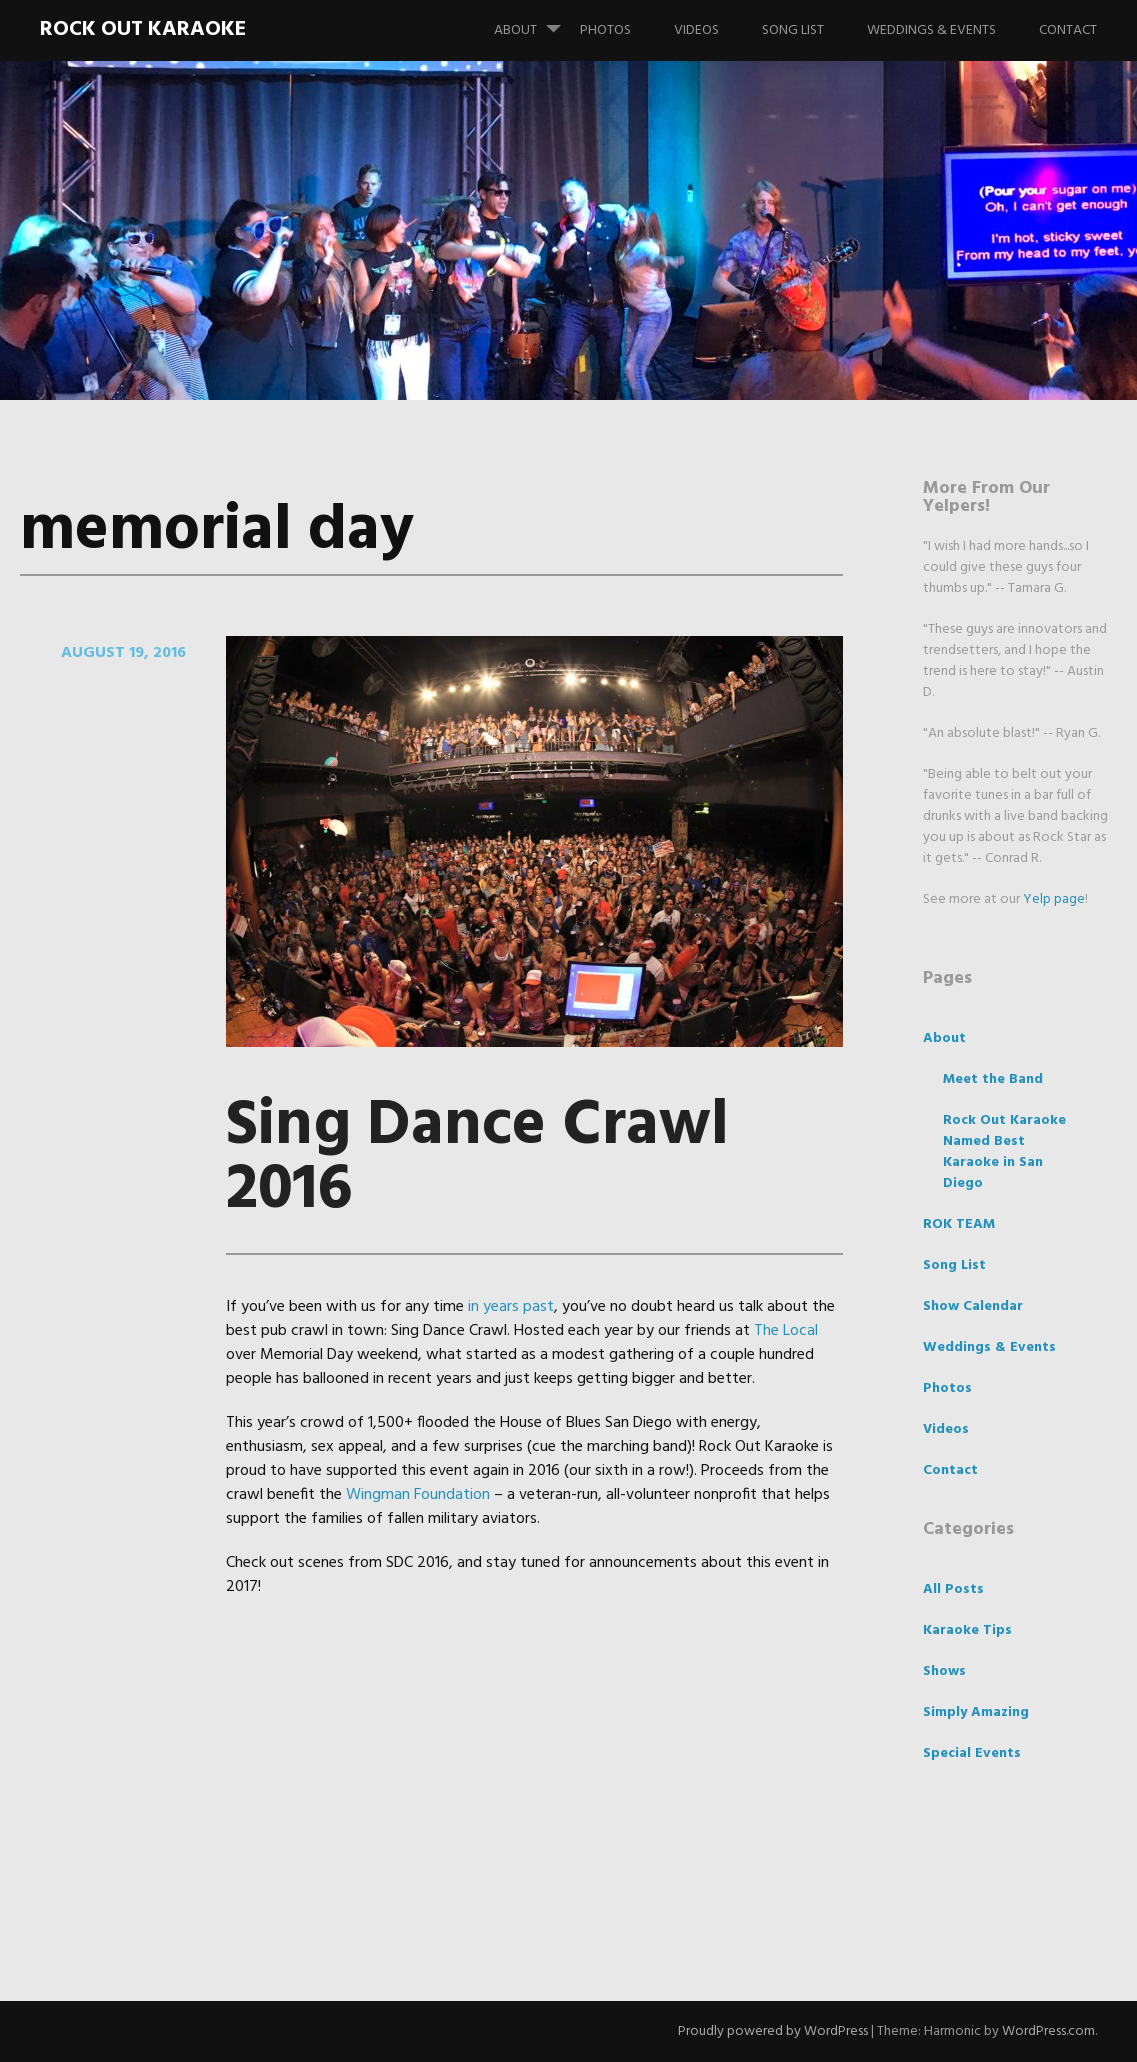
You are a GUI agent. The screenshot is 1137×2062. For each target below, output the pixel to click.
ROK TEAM (959, 1224)
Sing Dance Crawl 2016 (477, 1158)
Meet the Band (993, 1079)
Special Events (972, 1753)
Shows (944, 1671)
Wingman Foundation (418, 1495)
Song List (793, 30)
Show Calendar (973, 1306)
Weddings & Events (931, 30)
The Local (786, 1331)
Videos (696, 30)
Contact (1068, 30)
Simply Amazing (976, 1712)
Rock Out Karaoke (143, 29)
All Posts (953, 1589)
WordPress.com (1048, 2031)
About (535, 21)
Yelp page (1054, 899)
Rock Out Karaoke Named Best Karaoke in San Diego (1004, 1152)
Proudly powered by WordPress (773, 2031)
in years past (511, 1307)
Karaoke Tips (967, 1630)
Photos (605, 30)
